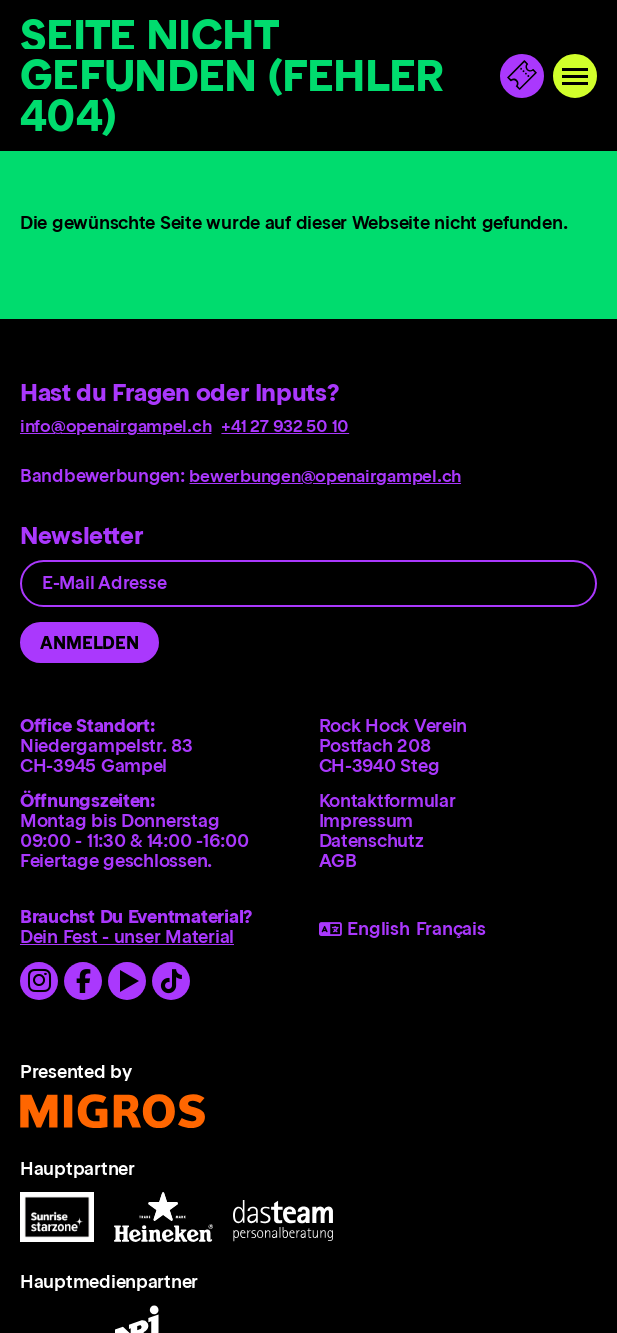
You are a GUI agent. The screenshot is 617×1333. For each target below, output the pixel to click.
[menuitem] (458, 806)
